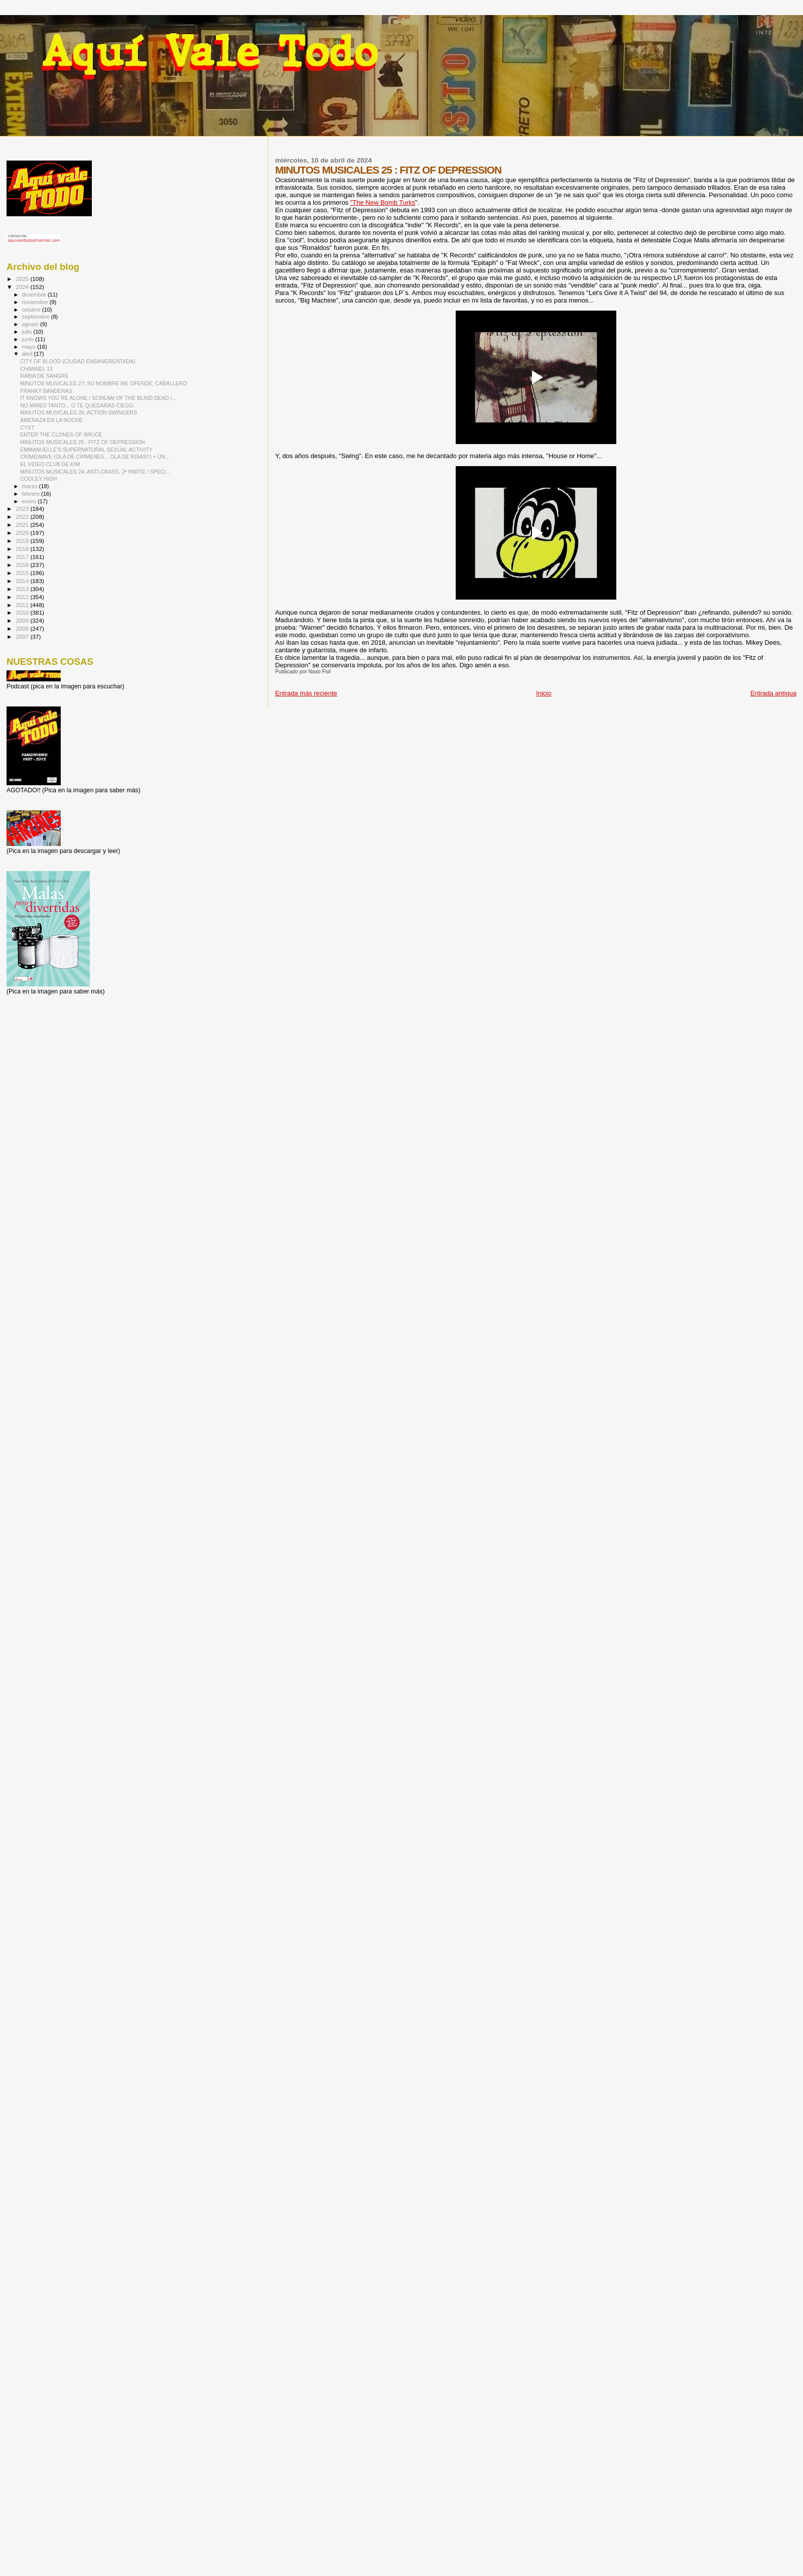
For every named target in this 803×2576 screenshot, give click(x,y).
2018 (23, 548)
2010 (23, 612)
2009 (23, 620)
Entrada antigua (773, 693)
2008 (23, 628)
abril (28, 354)
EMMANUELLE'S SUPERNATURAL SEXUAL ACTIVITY (86, 450)
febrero (31, 494)
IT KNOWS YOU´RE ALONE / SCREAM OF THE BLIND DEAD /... (98, 398)
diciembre (35, 295)
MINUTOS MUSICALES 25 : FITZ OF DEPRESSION (82, 442)
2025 (23, 278)
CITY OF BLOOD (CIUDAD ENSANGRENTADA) (77, 361)
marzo (30, 486)
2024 (23, 286)
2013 (23, 589)
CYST (27, 427)
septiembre (36, 317)
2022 (23, 516)
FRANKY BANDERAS (46, 391)
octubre (32, 310)
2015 (23, 572)
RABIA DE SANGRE (44, 376)
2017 (23, 556)
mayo (29, 347)
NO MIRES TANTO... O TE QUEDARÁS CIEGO (76, 405)
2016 (23, 564)
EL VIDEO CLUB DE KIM (50, 464)
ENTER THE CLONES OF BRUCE (61, 435)
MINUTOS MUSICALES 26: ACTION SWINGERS (78, 412)
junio (29, 339)
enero (30, 501)
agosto (31, 324)
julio (28, 332)
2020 (23, 532)
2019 (23, 540)
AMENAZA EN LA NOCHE (51, 420)
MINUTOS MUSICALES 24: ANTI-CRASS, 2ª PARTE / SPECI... (95, 472)
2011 (23, 605)
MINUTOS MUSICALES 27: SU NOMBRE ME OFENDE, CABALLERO (103, 383)
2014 (23, 581)
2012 (23, 597)
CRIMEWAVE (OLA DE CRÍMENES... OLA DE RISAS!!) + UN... (95, 457)
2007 (23, 636)
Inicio (543, 693)
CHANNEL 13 (36, 369)
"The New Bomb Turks (383, 202)
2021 (23, 524)
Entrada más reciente (306, 693)
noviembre (36, 302)
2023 (23, 508)
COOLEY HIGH (38, 479)
